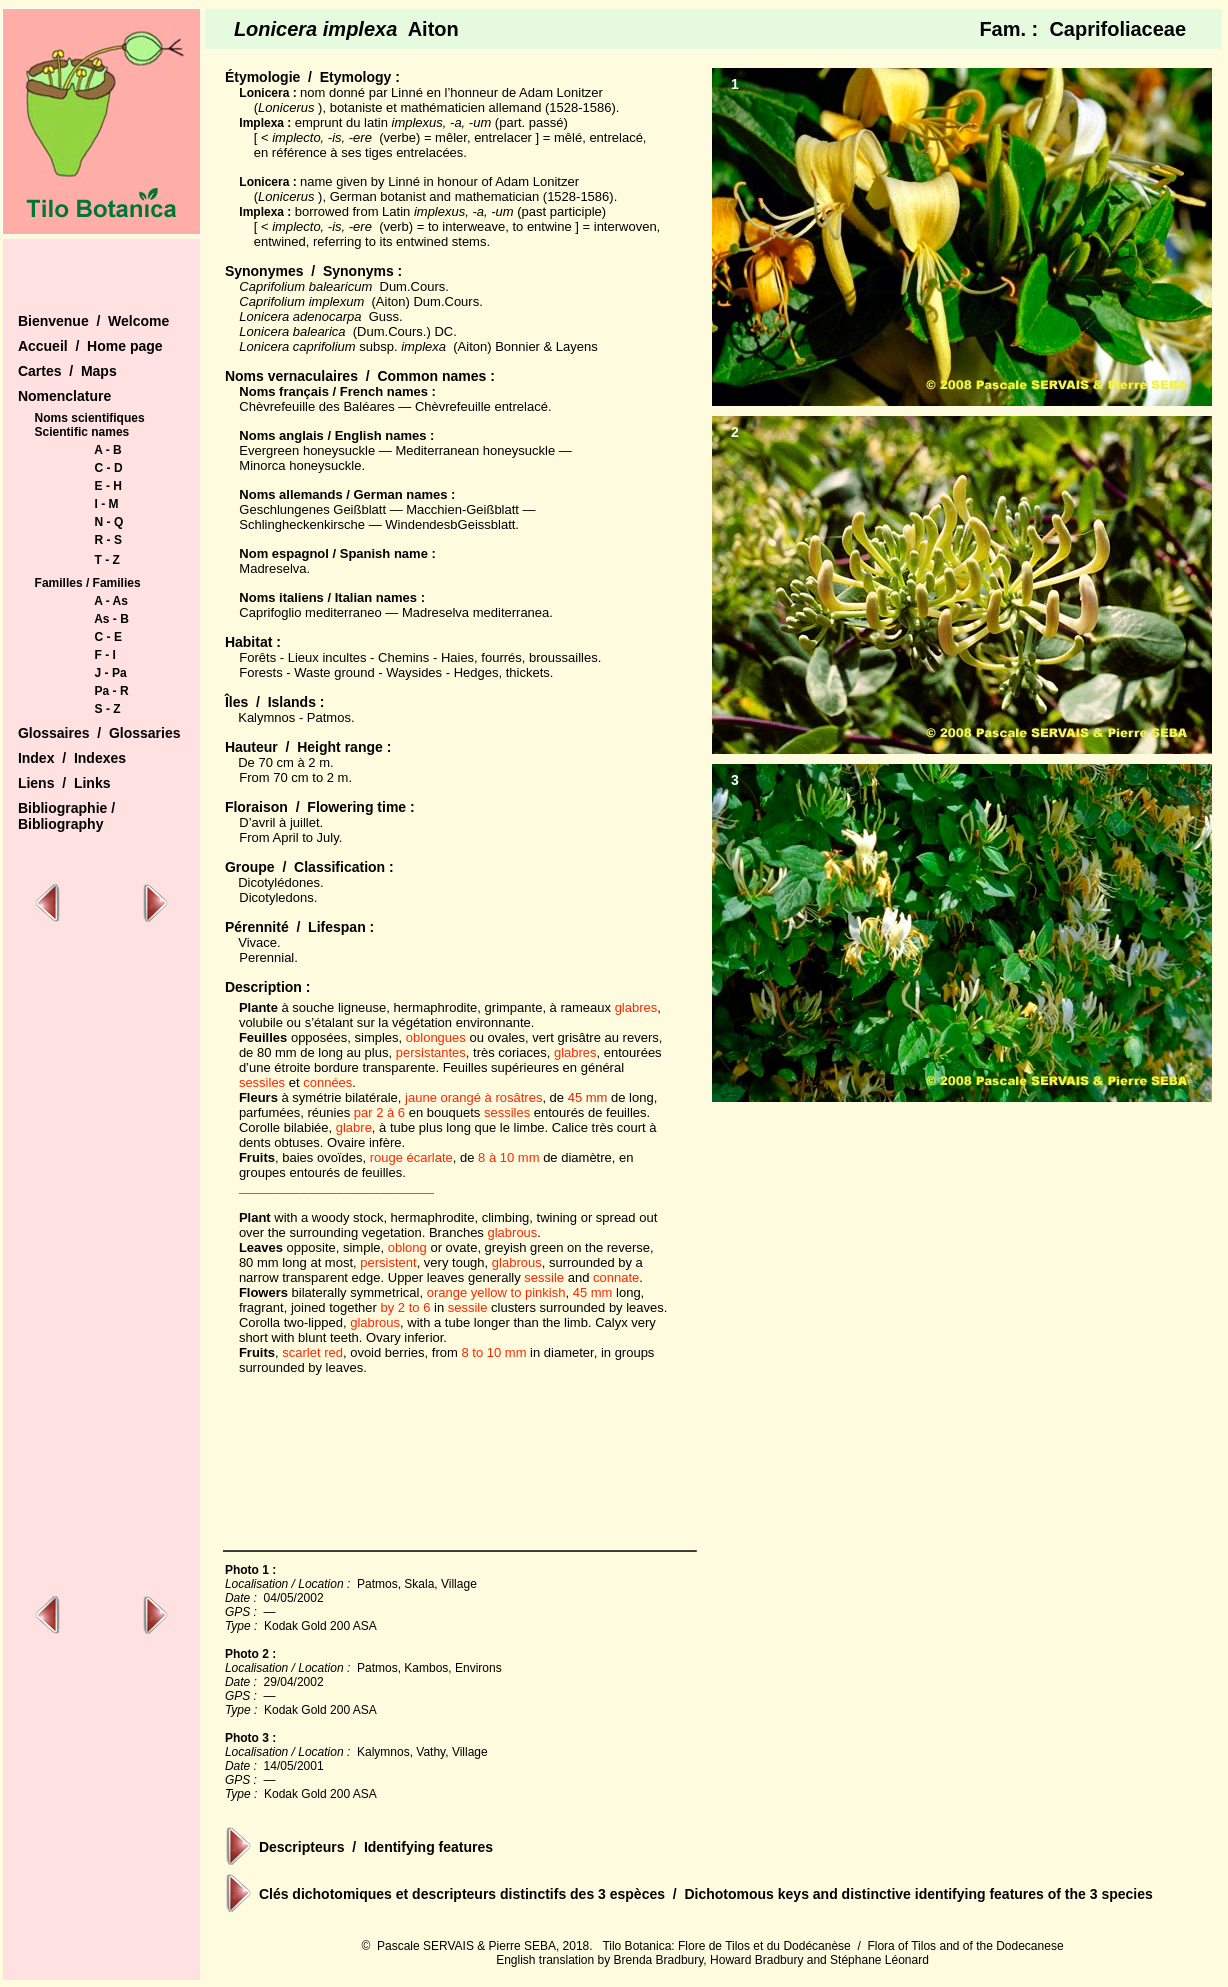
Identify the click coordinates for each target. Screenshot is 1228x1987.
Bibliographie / (66, 808)
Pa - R (112, 691)
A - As (111, 601)
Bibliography (61, 824)
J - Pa (111, 673)
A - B (108, 450)
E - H (108, 486)
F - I (105, 655)
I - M (107, 504)
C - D (109, 468)
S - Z (108, 709)
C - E (108, 637)
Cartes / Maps (67, 371)
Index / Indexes (72, 758)
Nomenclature (64, 396)
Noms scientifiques (90, 418)
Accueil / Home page (90, 346)
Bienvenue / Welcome (93, 321)
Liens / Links (64, 783)
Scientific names (82, 432)
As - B (111, 619)
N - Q (109, 522)
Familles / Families (88, 583)
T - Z (107, 560)
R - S (108, 540)
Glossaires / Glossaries (99, 733)
